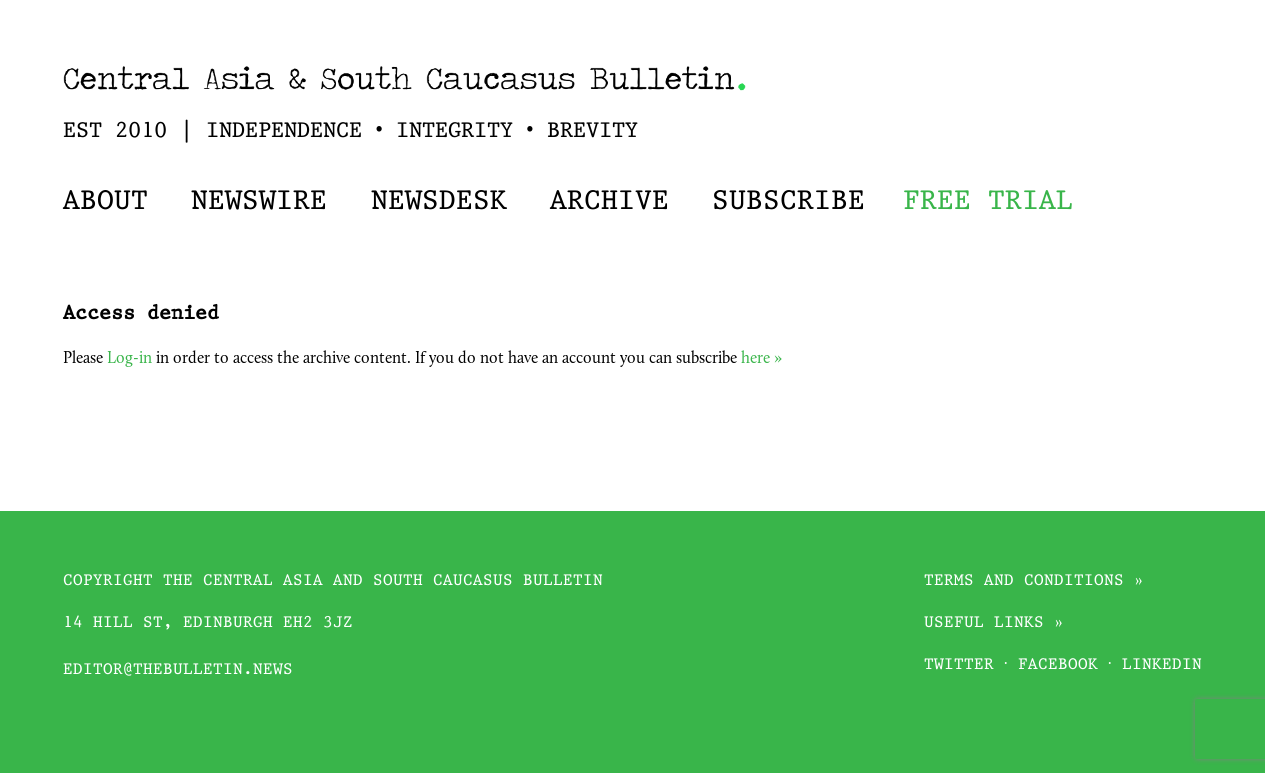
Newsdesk (439, 202)
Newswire (259, 202)
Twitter (959, 665)
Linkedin (1162, 665)
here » (761, 359)
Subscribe (788, 202)
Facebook (1058, 665)
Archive (609, 202)
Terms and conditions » (1034, 581)
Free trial (988, 202)
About (105, 202)
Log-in (129, 359)
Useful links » (994, 623)
